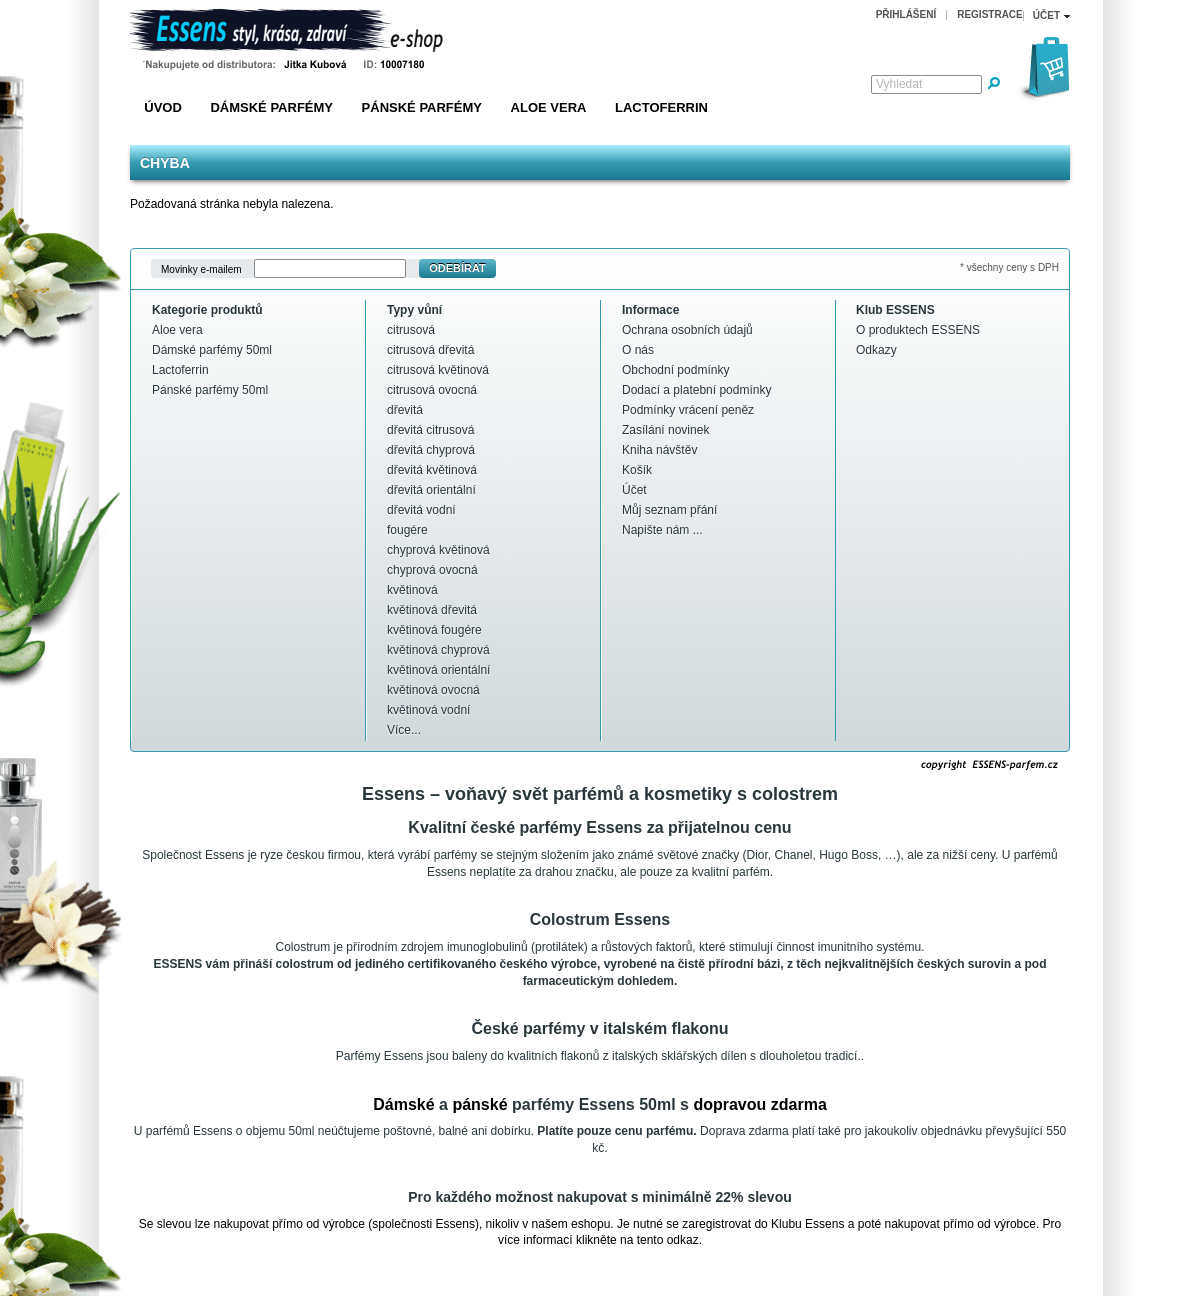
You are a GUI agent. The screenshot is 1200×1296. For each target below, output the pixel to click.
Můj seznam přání (669, 510)
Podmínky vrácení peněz (688, 410)
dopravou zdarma (759, 1104)
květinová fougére (434, 630)
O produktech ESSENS (918, 330)
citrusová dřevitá (430, 350)
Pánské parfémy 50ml (210, 390)
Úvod (163, 107)
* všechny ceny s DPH (1009, 267)
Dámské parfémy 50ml (212, 350)
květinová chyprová (438, 650)
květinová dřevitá (432, 610)
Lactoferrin (661, 107)
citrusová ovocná (432, 390)
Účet (634, 490)
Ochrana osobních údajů (687, 330)
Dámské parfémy (271, 107)
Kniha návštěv (659, 450)
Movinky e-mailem (201, 268)
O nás (638, 350)
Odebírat (457, 268)
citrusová (411, 330)
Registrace (990, 14)
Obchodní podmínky (675, 370)
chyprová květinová (438, 550)
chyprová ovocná (432, 570)
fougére (407, 530)
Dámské (403, 1104)
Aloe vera (549, 107)
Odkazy (876, 350)
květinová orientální (438, 670)
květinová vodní (428, 710)
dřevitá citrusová (430, 430)
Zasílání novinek (665, 430)
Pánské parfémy (422, 107)
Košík (637, 470)
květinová (412, 590)
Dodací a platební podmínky (696, 390)
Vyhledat (899, 84)
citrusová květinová (438, 370)
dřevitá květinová (432, 470)
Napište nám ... (662, 530)
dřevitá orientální (431, 490)
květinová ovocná (433, 690)
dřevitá (405, 410)
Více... (404, 730)
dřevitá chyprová (431, 450)
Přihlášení (906, 14)
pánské (479, 1104)
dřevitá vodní (421, 510)
